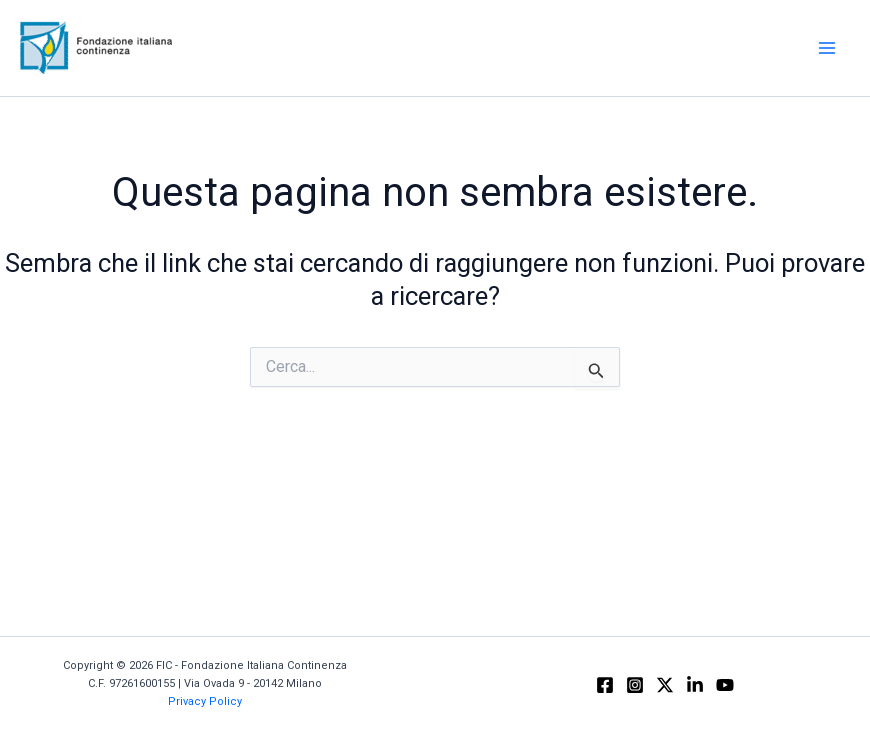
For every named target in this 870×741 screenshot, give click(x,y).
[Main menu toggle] (828, 48)
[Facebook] (605, 685)
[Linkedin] (695, 685)
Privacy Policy (205, 701)
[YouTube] (725, 685)
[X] (665, 685)
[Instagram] (635, 685)
